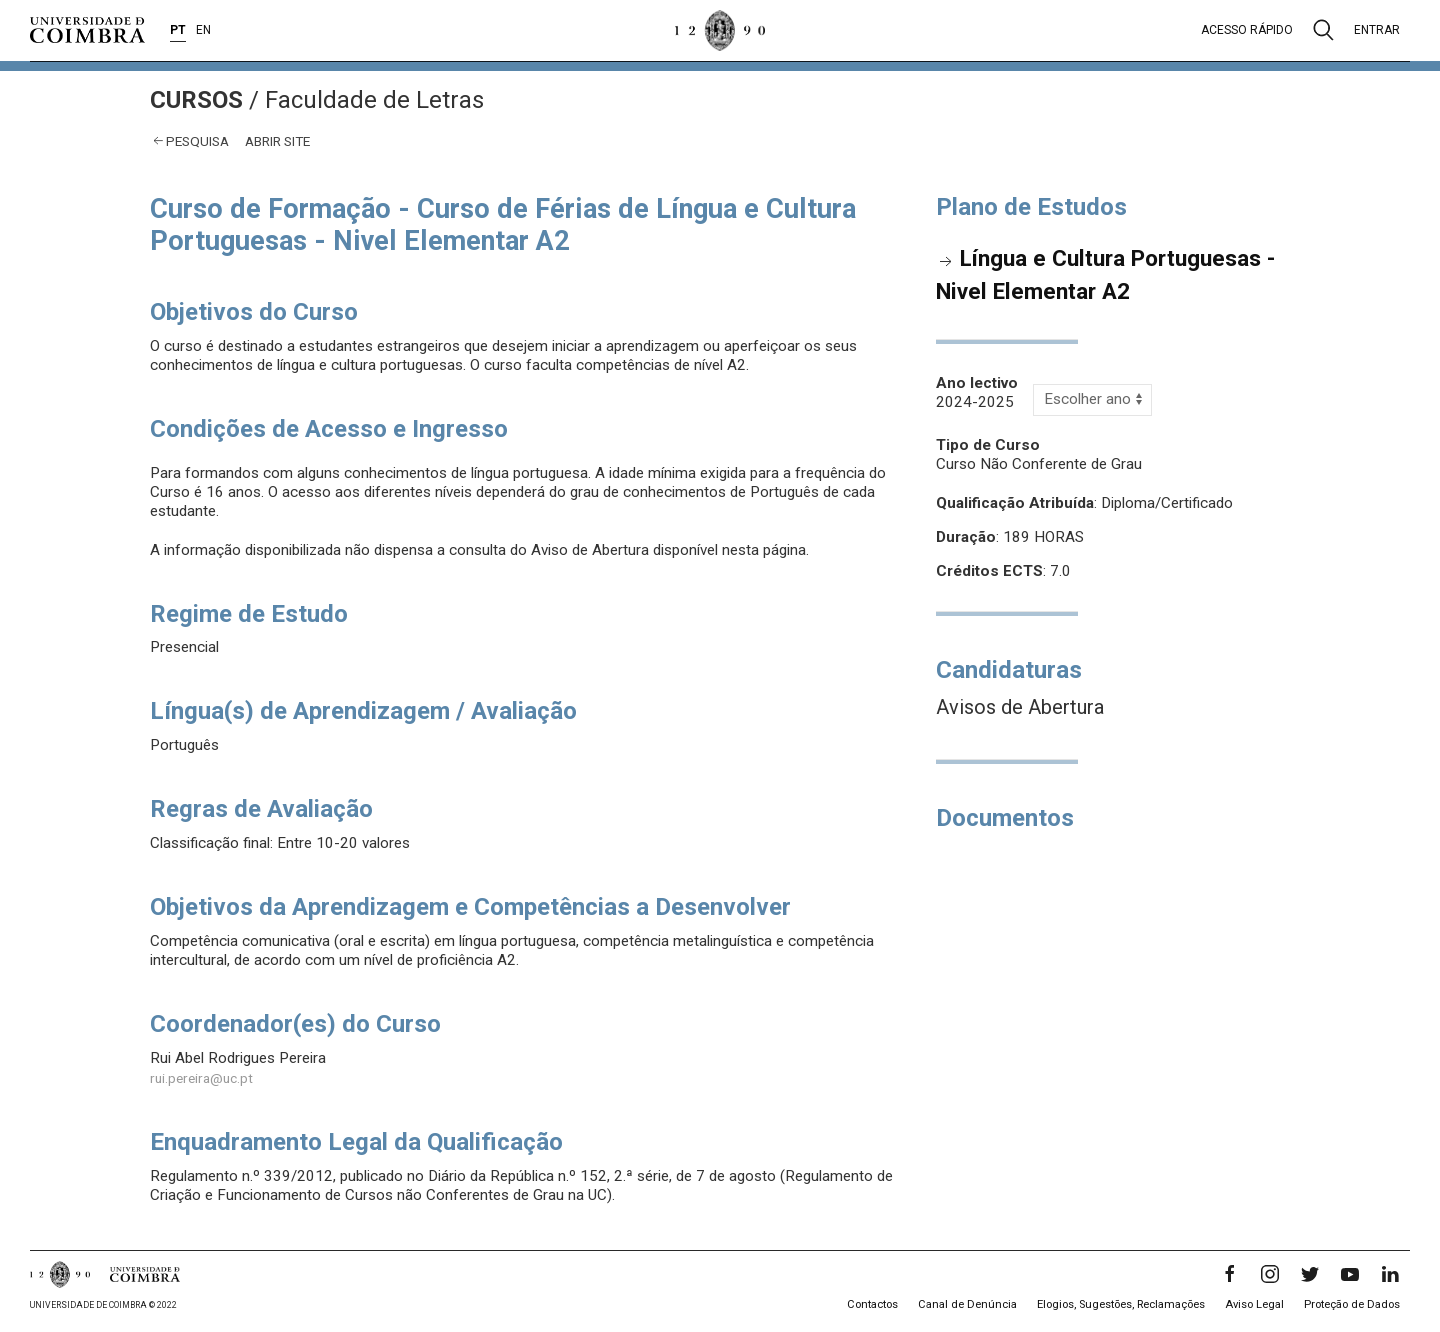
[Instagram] (1270, 1274)
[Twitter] (1310, 1274)
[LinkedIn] (1390, 1274)
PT (178, 30)
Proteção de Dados (1352, 1304)
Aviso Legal (1254, 1304)
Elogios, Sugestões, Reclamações (1121, 1304)
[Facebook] (1230, 1274)
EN (203, 30)
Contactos (872, 1304)
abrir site (277, 141)
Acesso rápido (1247, 30)
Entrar (1377, 30)
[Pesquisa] (1323, 30)
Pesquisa (197, 141)
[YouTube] (1350, 1274)
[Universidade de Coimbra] (87, 30)
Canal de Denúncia (967, 1304)
